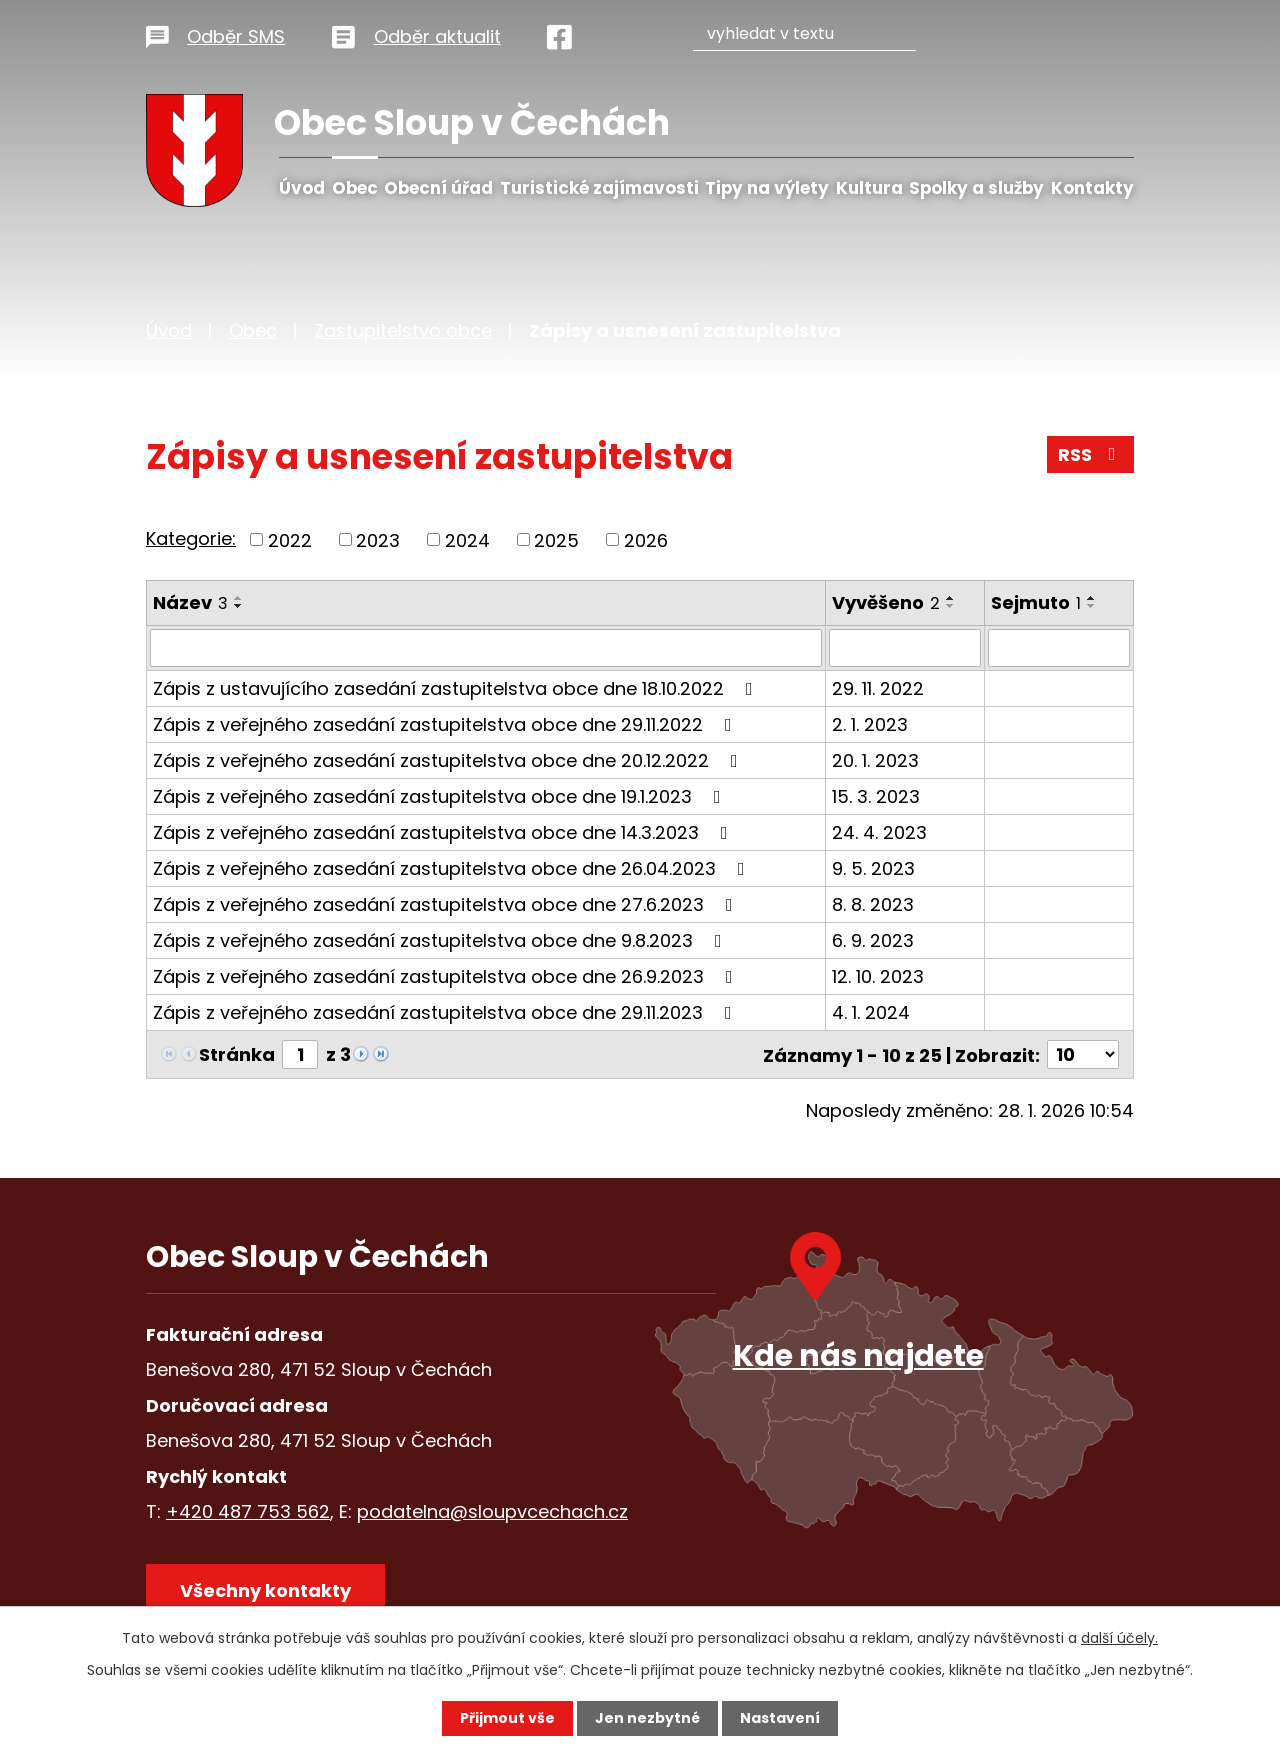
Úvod (302, 188)
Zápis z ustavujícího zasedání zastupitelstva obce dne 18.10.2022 (457, 688)
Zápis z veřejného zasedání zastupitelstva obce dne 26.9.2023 (447, 976)
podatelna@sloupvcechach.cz (492, 1510)
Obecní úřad (438, 188)
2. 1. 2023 (870, 724)
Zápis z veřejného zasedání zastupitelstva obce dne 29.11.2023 (446, 1012)
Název (190, 602)
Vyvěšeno (886, 602)
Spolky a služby (976, 188)
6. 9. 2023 (873, 940)
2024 (467, 539)
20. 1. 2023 (875, 760)
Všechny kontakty (265, 1589)
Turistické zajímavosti (599, 188)
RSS (1091, 454)
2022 (290, 539)
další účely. (1119, 1638)
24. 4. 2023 (879, 832)
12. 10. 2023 (878, 976)
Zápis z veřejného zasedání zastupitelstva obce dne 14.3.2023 (444, 832)
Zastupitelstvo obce (403, 330)
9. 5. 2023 (873, 868)
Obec (355, 188)
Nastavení (780, 1718)
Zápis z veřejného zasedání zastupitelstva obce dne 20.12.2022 (449, 760)
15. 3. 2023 (876, 796)
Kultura (869, 188)
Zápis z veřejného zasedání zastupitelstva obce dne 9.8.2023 (441, 940)
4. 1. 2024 (871, 1012)
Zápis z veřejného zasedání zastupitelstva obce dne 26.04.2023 (453, 868)
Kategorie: (191, 538)
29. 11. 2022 (878, 688)
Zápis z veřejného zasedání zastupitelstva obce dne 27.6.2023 (447, 904)
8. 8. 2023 (873, 904)
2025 (556, 539)
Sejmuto (1036, 602)
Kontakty (1092, 188)
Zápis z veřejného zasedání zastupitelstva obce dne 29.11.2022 (446, 724)
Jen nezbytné (647, 1718)
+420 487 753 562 (248, 1510)
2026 (646, 539)
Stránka (237, 1054)
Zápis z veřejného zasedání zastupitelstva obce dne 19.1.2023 (441, 796)
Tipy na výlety (767, 188)
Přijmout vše (507, 1718)
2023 (378, 539)
